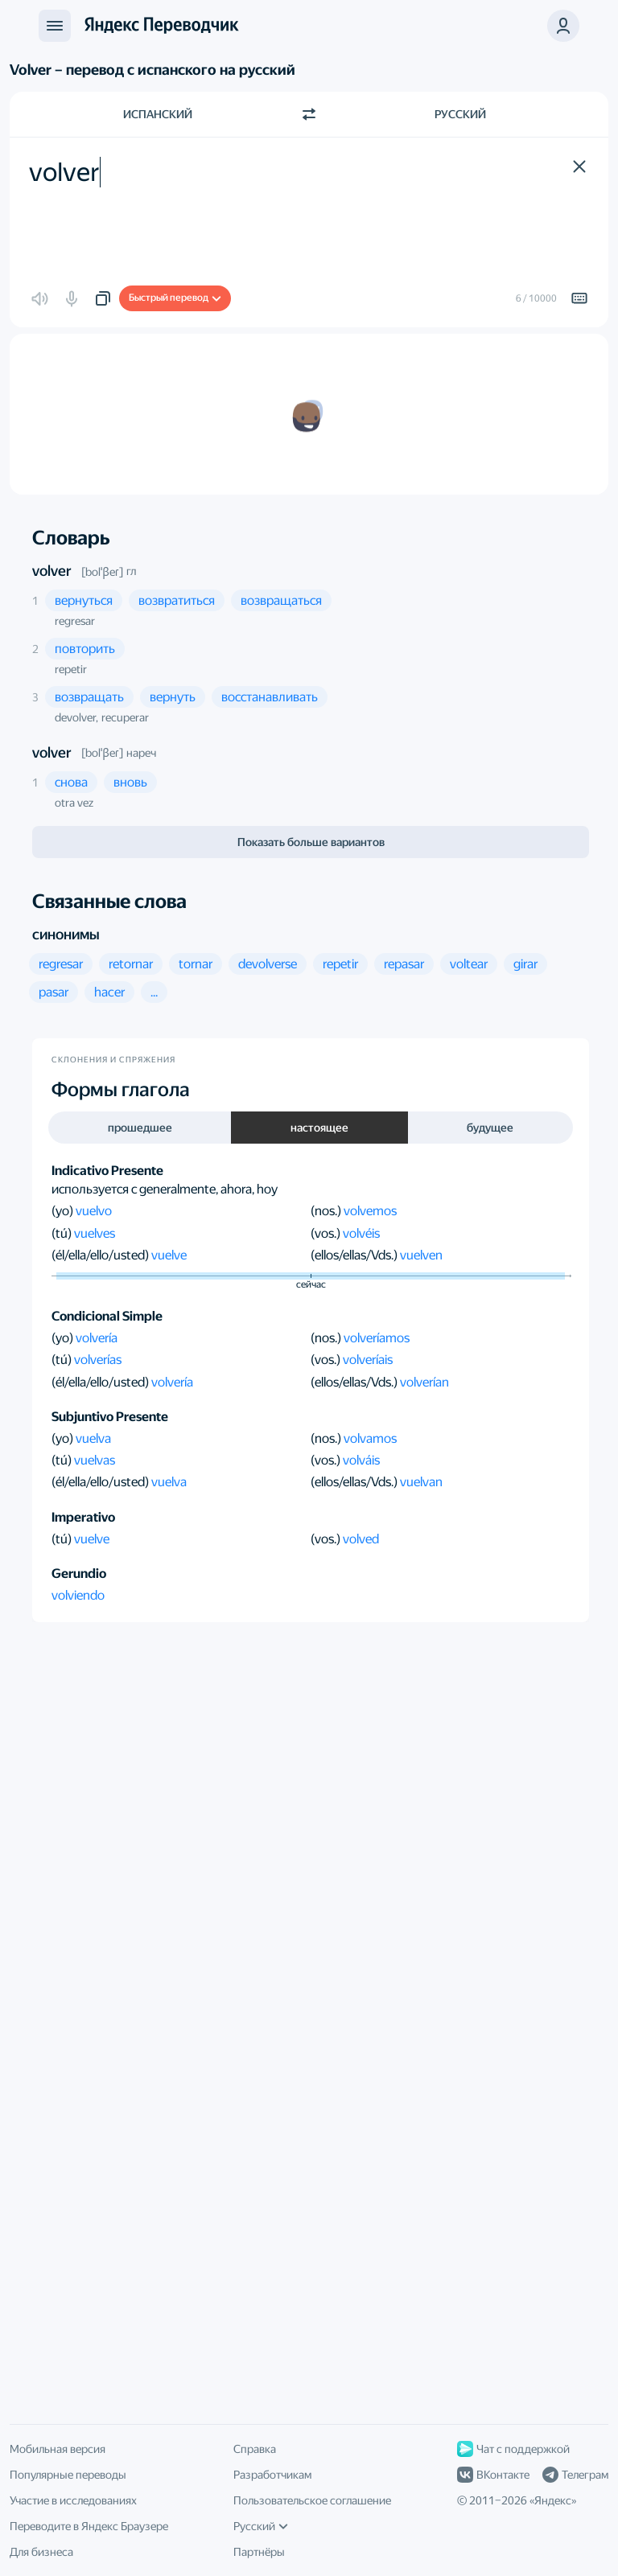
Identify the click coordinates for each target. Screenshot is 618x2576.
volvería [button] (96, 1338)
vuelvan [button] (421, 1481)
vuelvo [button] (94, 1210)
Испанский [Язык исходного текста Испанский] (157, 114)
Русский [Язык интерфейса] (260, 2526)
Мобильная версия (57, 2448)
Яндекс (552, 2500)
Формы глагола (121, 1089)
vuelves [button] (94, 1233)
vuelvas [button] (94, 1460)
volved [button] (361, 1539)
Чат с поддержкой (513, 2449)
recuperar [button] (125, 717)
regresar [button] (75, 620)
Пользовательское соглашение (312, 2500)
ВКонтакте (493, 2475)
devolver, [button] (76, 717)
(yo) (64, 1210)
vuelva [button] (93, 1438)
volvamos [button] (370, 1438)
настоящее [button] (319, 1127)
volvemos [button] (370, 1210)
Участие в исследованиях (73, 2500)
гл (131, 571)
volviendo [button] (78, 1595)
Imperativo (83, 1517)
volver (52, 570)
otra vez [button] (74, 802)
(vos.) (327, 1233)
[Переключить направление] (309, 114)
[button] (579, 166)
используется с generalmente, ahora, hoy (165, 1189)
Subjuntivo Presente (110, 1416)
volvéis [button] (361, 1233)
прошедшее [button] (140, 1127)
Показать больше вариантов (311, 842)
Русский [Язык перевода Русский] (460, 114)
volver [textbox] (64, 172)
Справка (254, 2448)
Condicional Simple (107, 1316)
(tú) (63, 1233)
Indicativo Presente (107, 1170)
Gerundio (79, 1573)
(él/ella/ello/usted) (101, 1255)
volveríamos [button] (377, 1338)
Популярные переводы (68, 2474)
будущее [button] (490, 1127)
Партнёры (259, 2551)
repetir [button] (71, 669)
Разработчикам (272, 2474)
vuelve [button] (169, 1255)
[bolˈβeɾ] (102, 571)
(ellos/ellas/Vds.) (355, 1255)
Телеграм (575, 2475)
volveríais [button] (368, 1359)
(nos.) (327, 1210)
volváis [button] (361, 1460)
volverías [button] (98, 1359)
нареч (141, 752)
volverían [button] (424, 1382)
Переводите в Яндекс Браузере (89, 2526)
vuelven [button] (421, 1255)
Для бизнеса (41, 2551)
